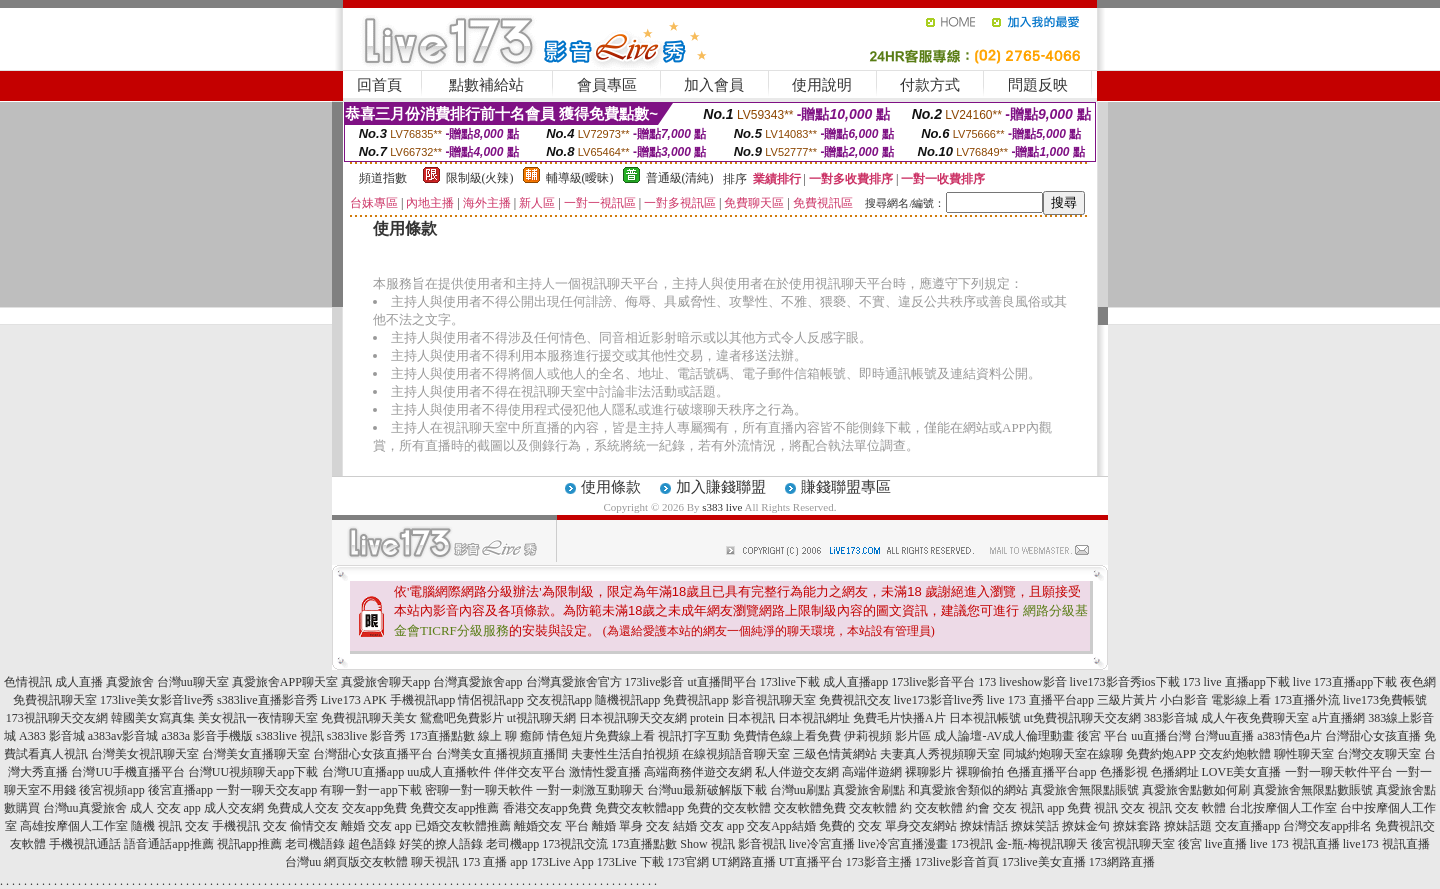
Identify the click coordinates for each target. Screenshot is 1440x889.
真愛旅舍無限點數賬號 (1313, 790)
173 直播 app (494, 862)
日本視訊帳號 (985, 718)
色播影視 (1124, 772)
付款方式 (930, 85)
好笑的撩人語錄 (441, 844)
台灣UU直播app (363, 772)
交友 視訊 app (1028, 808)
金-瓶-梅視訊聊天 (1042, 844)
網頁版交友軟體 (366, 862)
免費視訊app (695, 700)
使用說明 (822, 85)
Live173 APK (354, 700)
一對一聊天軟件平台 (1339, 772)
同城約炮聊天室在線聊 (1063, 754)
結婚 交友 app (708, 826)
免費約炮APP (1161, 754)
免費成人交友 (303, 808)
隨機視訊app (627, 700)
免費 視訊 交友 (1106, 808)
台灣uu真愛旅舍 (85, 808)
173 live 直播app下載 (1236, 682)
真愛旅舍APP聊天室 (285, 682)
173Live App (562, 862)
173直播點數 (442, 736)
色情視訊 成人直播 (53, 682)
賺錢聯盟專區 (846, 487)
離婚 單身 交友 (631, 826)
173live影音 (655, 682)
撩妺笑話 (1035, 826)
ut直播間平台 (722, 682)
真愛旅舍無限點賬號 (1085, 790)
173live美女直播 (1044, 862)
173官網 (688, 862)
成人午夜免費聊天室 (1255, 718)
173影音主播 (879, 862)
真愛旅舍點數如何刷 (1196, 790)
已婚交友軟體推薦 (463, 826)
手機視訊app (422, 700)
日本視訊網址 (814, 718)
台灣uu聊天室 (193, 682)
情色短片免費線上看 (601, 736)
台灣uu (303, 862)
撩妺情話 (984, 826)
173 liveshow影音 (1022, 682)
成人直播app (855, 682)
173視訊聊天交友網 (57, 718)
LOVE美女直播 (1242, 772)
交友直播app (1247, 826)
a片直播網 (1338, 718)
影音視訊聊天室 (774, 700)
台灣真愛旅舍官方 (574, 682)
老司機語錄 (315, 844)
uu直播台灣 (1161, 736)
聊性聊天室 (1304, 754)
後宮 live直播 (1212, 844)
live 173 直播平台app (1040, 700)
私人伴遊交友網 (797, 772)
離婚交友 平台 (551, 826)
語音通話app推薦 (168, 844)
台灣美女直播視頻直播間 (502, 754)
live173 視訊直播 (1386, 844)
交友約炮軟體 (1235, 754)
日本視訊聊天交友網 (633, 718)
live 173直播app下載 (1345, 682)
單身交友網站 (921, 826)
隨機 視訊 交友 (170, 826)
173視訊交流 (575, 844)
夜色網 (1418, 682)
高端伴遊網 (872, 772)
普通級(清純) (680, 178)
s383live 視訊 (290, 736)
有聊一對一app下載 (370, 790)
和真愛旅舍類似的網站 (968, 790)
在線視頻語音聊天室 (736, 754)
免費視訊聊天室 (55, 700)
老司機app (512, 844)
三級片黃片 (1127, 700)
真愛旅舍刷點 (869, 790)
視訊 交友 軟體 (1187, 808)
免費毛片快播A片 (899, 718)
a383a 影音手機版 (207, 736)
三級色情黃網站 (835, 754)
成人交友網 (234, 808)
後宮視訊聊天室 (1133, 844)
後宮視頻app (111, 790)
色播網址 (1175, 772)
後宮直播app (180, 790)
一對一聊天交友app (266, 790)
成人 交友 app (165, 808)
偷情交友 (314, 826)
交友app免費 (374, 808)
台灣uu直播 (1224, 736)
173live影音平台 (933, 682)
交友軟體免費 (810, 808)
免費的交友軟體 (729, 808)
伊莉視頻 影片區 (887, 736)
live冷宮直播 (822, 844)
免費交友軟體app (639, 808)
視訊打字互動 (694, 736)
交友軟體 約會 (952, 808)
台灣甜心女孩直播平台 (373, 754)
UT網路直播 (744, 862)
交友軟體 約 (880, 808)
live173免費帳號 (1385, 700)
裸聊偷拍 (980, 772)
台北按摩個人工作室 (1283, 808)
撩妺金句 (1086, 826)
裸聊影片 (929, 772)
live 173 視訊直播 (1295, 844)
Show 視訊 (707, 844)
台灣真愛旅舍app (477, 682)
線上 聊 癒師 (511, 736)
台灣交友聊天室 (1379, 754)
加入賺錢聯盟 (721, 487)
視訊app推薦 (249, 844)
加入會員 (714, 85)
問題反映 (1038, 85)
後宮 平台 (1102, 736)
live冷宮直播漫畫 (903, 844)
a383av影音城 (123, 736)
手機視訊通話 (85, 844)
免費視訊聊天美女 (369, 718)
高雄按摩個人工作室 (74, 826)
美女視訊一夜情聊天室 (258, 718)
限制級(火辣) (480, 178)
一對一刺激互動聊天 (590, 790)
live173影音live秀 (939, 700)
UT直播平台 (811, 862)
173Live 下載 (630, 862)
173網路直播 (1122, 862)
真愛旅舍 (130, 682)
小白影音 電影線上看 (1215, 700)
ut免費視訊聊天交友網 (1082, 718)
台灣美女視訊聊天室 (145, 754)
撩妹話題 (1188, 826)
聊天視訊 (435, 862)
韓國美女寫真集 (153, 718)
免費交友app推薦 (454, 808)
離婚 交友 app (376, 826)
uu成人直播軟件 (449, 772)
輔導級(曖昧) (580, 178)
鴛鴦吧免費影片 (462, 718)
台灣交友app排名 (1327, 826)
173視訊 (972, 844)
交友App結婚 (781, 826)
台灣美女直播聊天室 (256, 754)
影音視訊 (762, 844)
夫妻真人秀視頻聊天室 (940, 754)
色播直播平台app (1051, 772)
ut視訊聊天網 (541, 718)
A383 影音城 (52, 736)
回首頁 (379, 85)
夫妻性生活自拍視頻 (625, 754)
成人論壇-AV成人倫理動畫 (1004, 736)
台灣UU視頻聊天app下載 (253, 772)
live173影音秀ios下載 (1125, 682)
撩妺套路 (1137, 826)
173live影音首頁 (957, 862)
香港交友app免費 (547, 808)
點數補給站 (486, 85)
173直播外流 (1307, 700)
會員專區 (607, 85)
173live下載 (790, 682)
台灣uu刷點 (800, 790)
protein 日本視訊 (732, 718)
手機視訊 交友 (249, 826)
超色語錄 (372, 844)
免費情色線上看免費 (787, 736)
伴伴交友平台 (530, 772)
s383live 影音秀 (367, 736)
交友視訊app (559, 700)
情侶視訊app (490, 700)
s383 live (722, 507)
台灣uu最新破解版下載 (707, 790)
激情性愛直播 (605, 772)
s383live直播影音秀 (267, 700)
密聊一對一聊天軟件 (479, 790)
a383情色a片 (1289, 736)
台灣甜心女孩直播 (1373, 736)
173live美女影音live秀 (157, 700)
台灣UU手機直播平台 (127, 772)
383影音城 (1171, 718)
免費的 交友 (850, 826)
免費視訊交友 (855, 700)
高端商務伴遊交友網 (698, 772)
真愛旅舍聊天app (385, 682)
